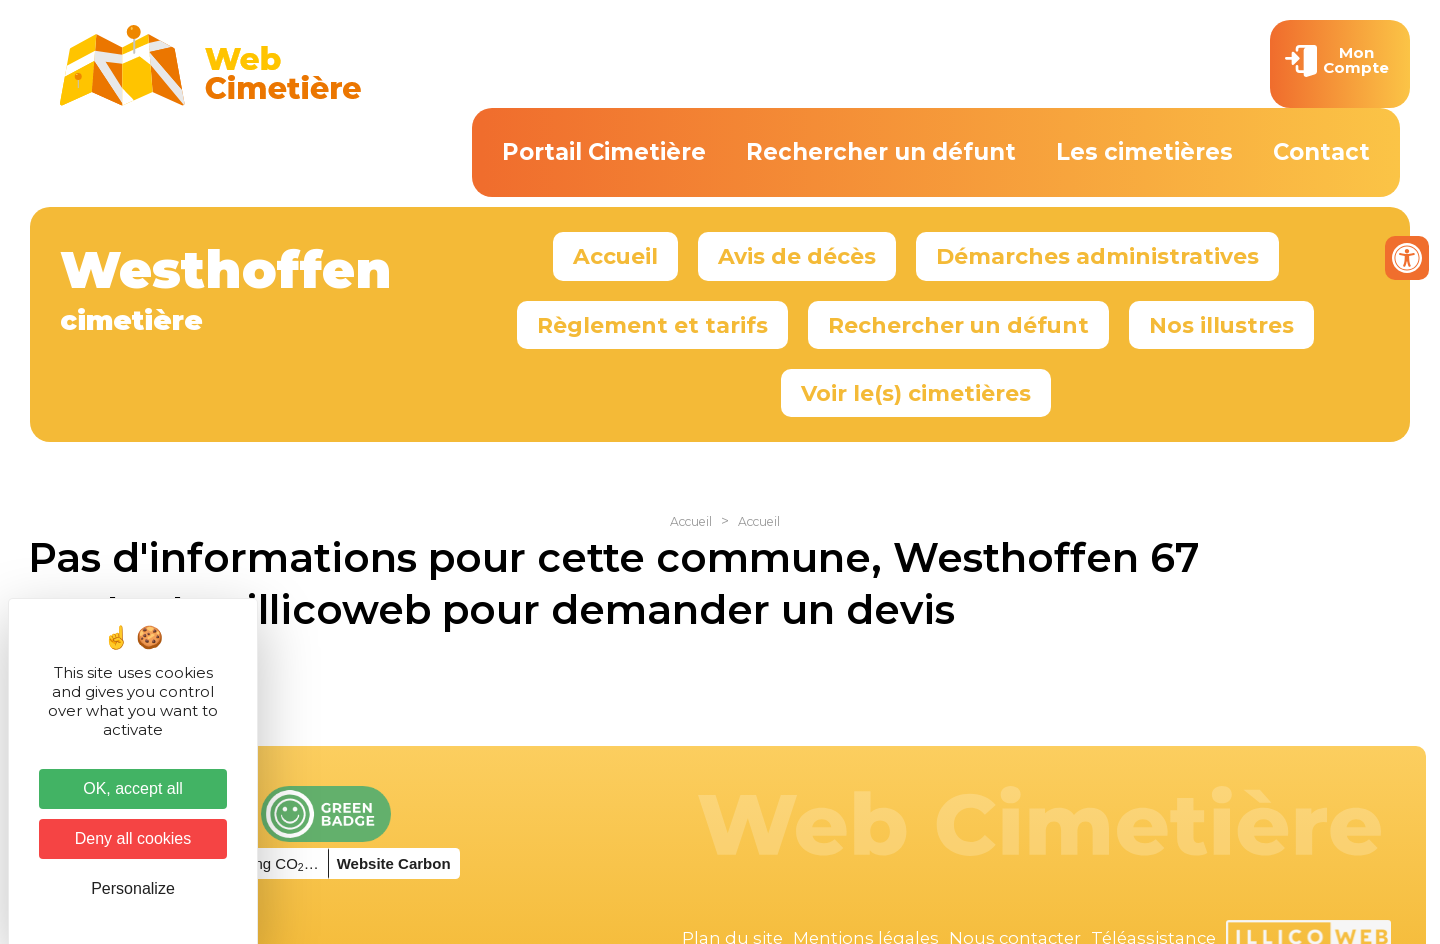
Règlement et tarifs (652, 325)
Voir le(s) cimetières (916, 393)
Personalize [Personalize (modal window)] (133, 888)
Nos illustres (1221, 325)
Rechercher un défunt (881, 152)
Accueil (615, 256)
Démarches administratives (1097, 256)
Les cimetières (1144, 152)
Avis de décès (797, 256)
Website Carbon (394, 863)
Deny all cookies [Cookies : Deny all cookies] (133, 838)
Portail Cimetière (604, 152)
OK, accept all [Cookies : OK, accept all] (133, 788)
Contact (1321, 152)
